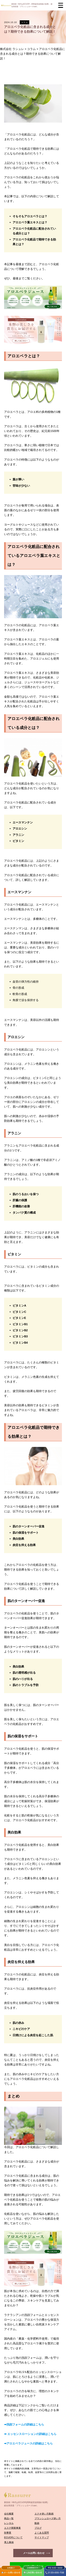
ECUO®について (13, 2537)
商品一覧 (9, 2518)
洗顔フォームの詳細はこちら (25, 2424)
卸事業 (7, 2532)
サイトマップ (42, 2537)
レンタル (9, 2523)
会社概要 (9, 2513)
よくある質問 (42, 2532)
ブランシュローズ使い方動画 (48, 2521)
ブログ (38, 2528)
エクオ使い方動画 (44, 2513)
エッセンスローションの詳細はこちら (31, 2434)
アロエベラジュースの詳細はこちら (29, 2443)
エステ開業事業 (12, 2528)
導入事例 (9, 2542)
